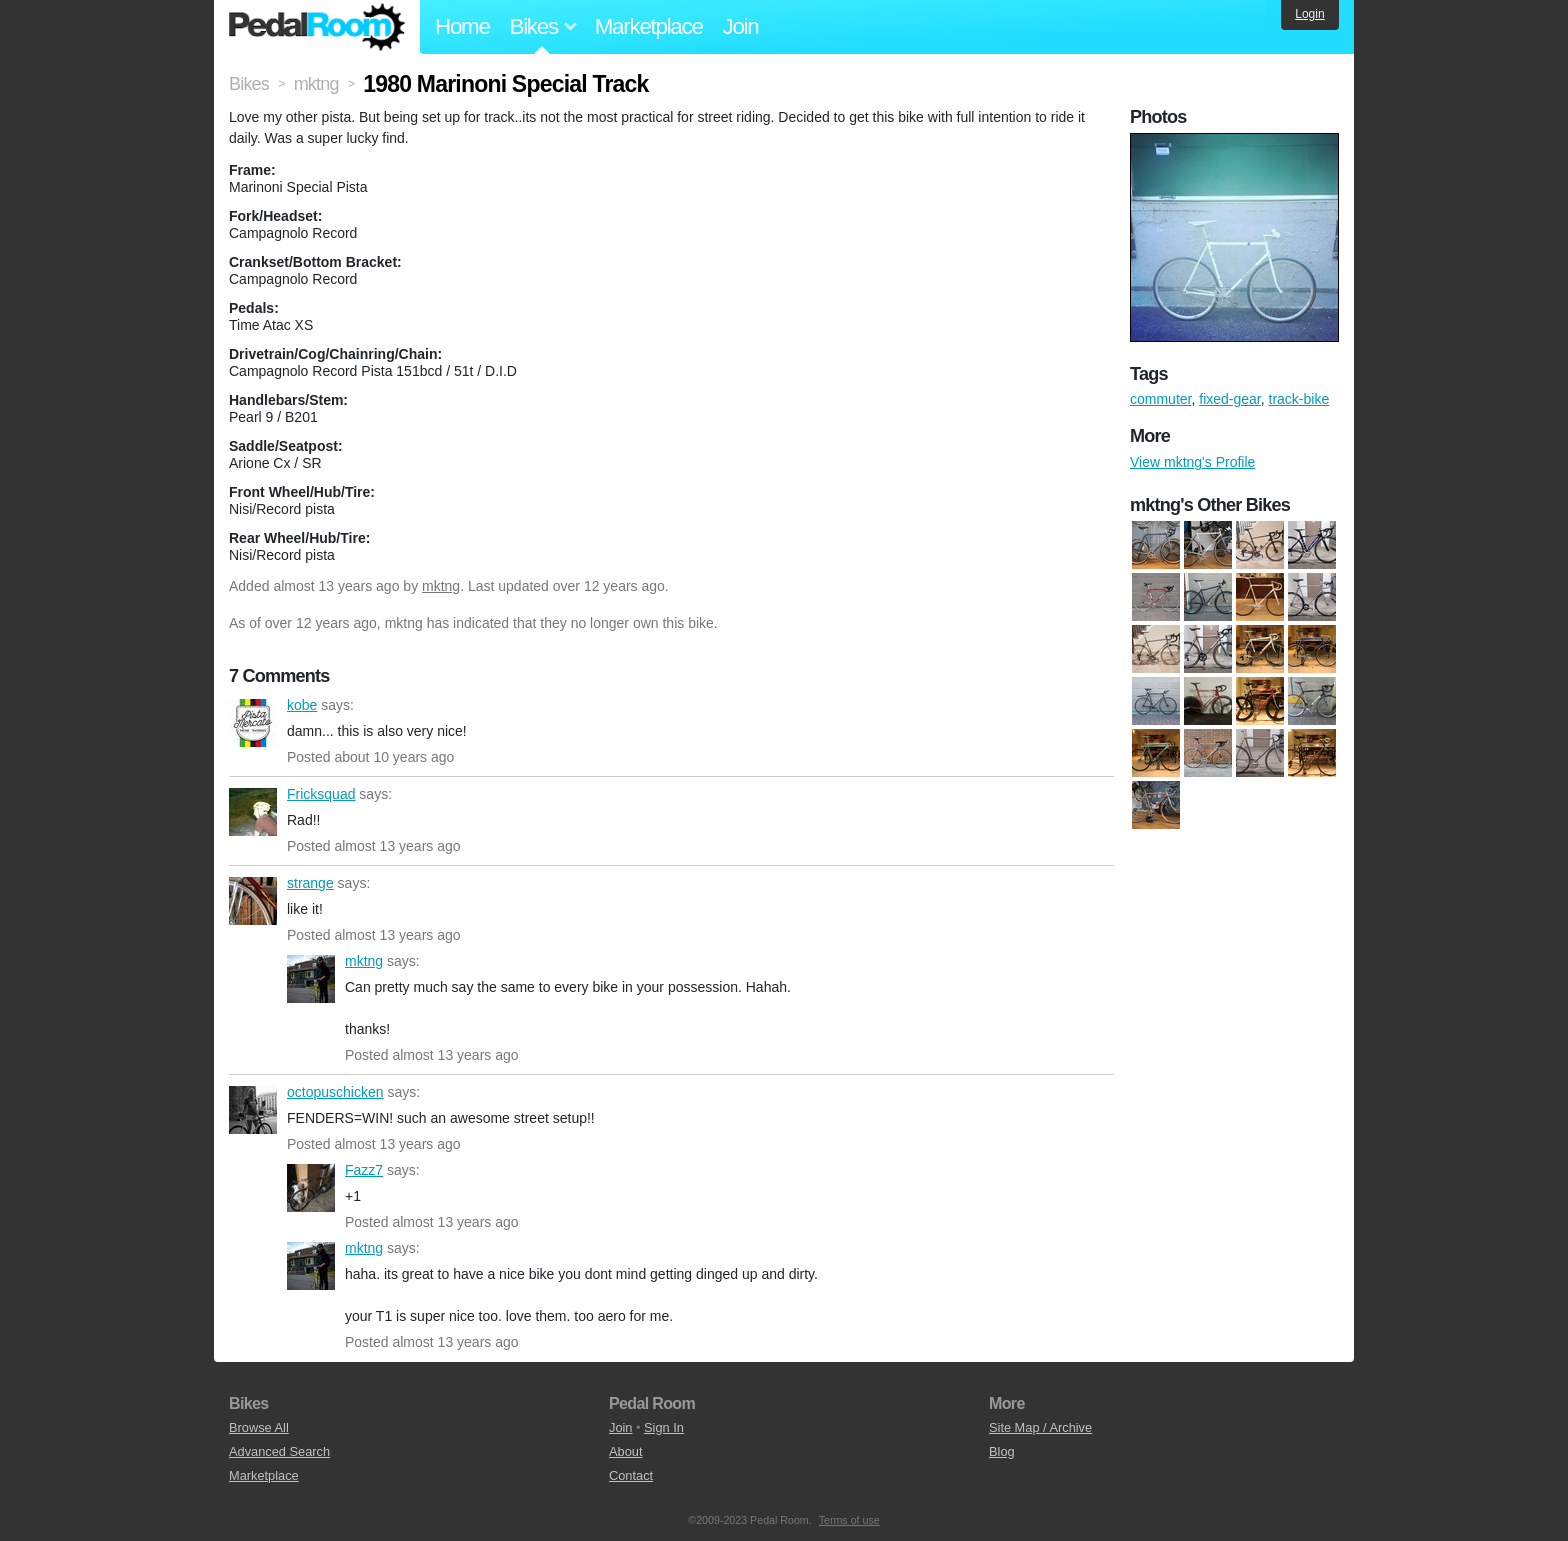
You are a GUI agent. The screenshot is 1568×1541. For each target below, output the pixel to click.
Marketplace (649, 26)
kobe (253, 723)
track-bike (1299, 399)
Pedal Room (317, 27)
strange (253, 901)
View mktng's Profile (1192, 462)
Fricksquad (253, 812)
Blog (1002, 1451)
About (625, 1451)
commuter (1160, 399)
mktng (441, 586)
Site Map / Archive (1040, 1427)
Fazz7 (311, 1188)
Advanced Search (279, 1451)
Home (462, 26)
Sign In (664, 1427)
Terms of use (849, 1520)
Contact (631, 1475)
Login (1309, 14)
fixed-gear (1229, 399)
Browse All (259, 1427)
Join (741, 26)
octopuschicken (253, 1110)
